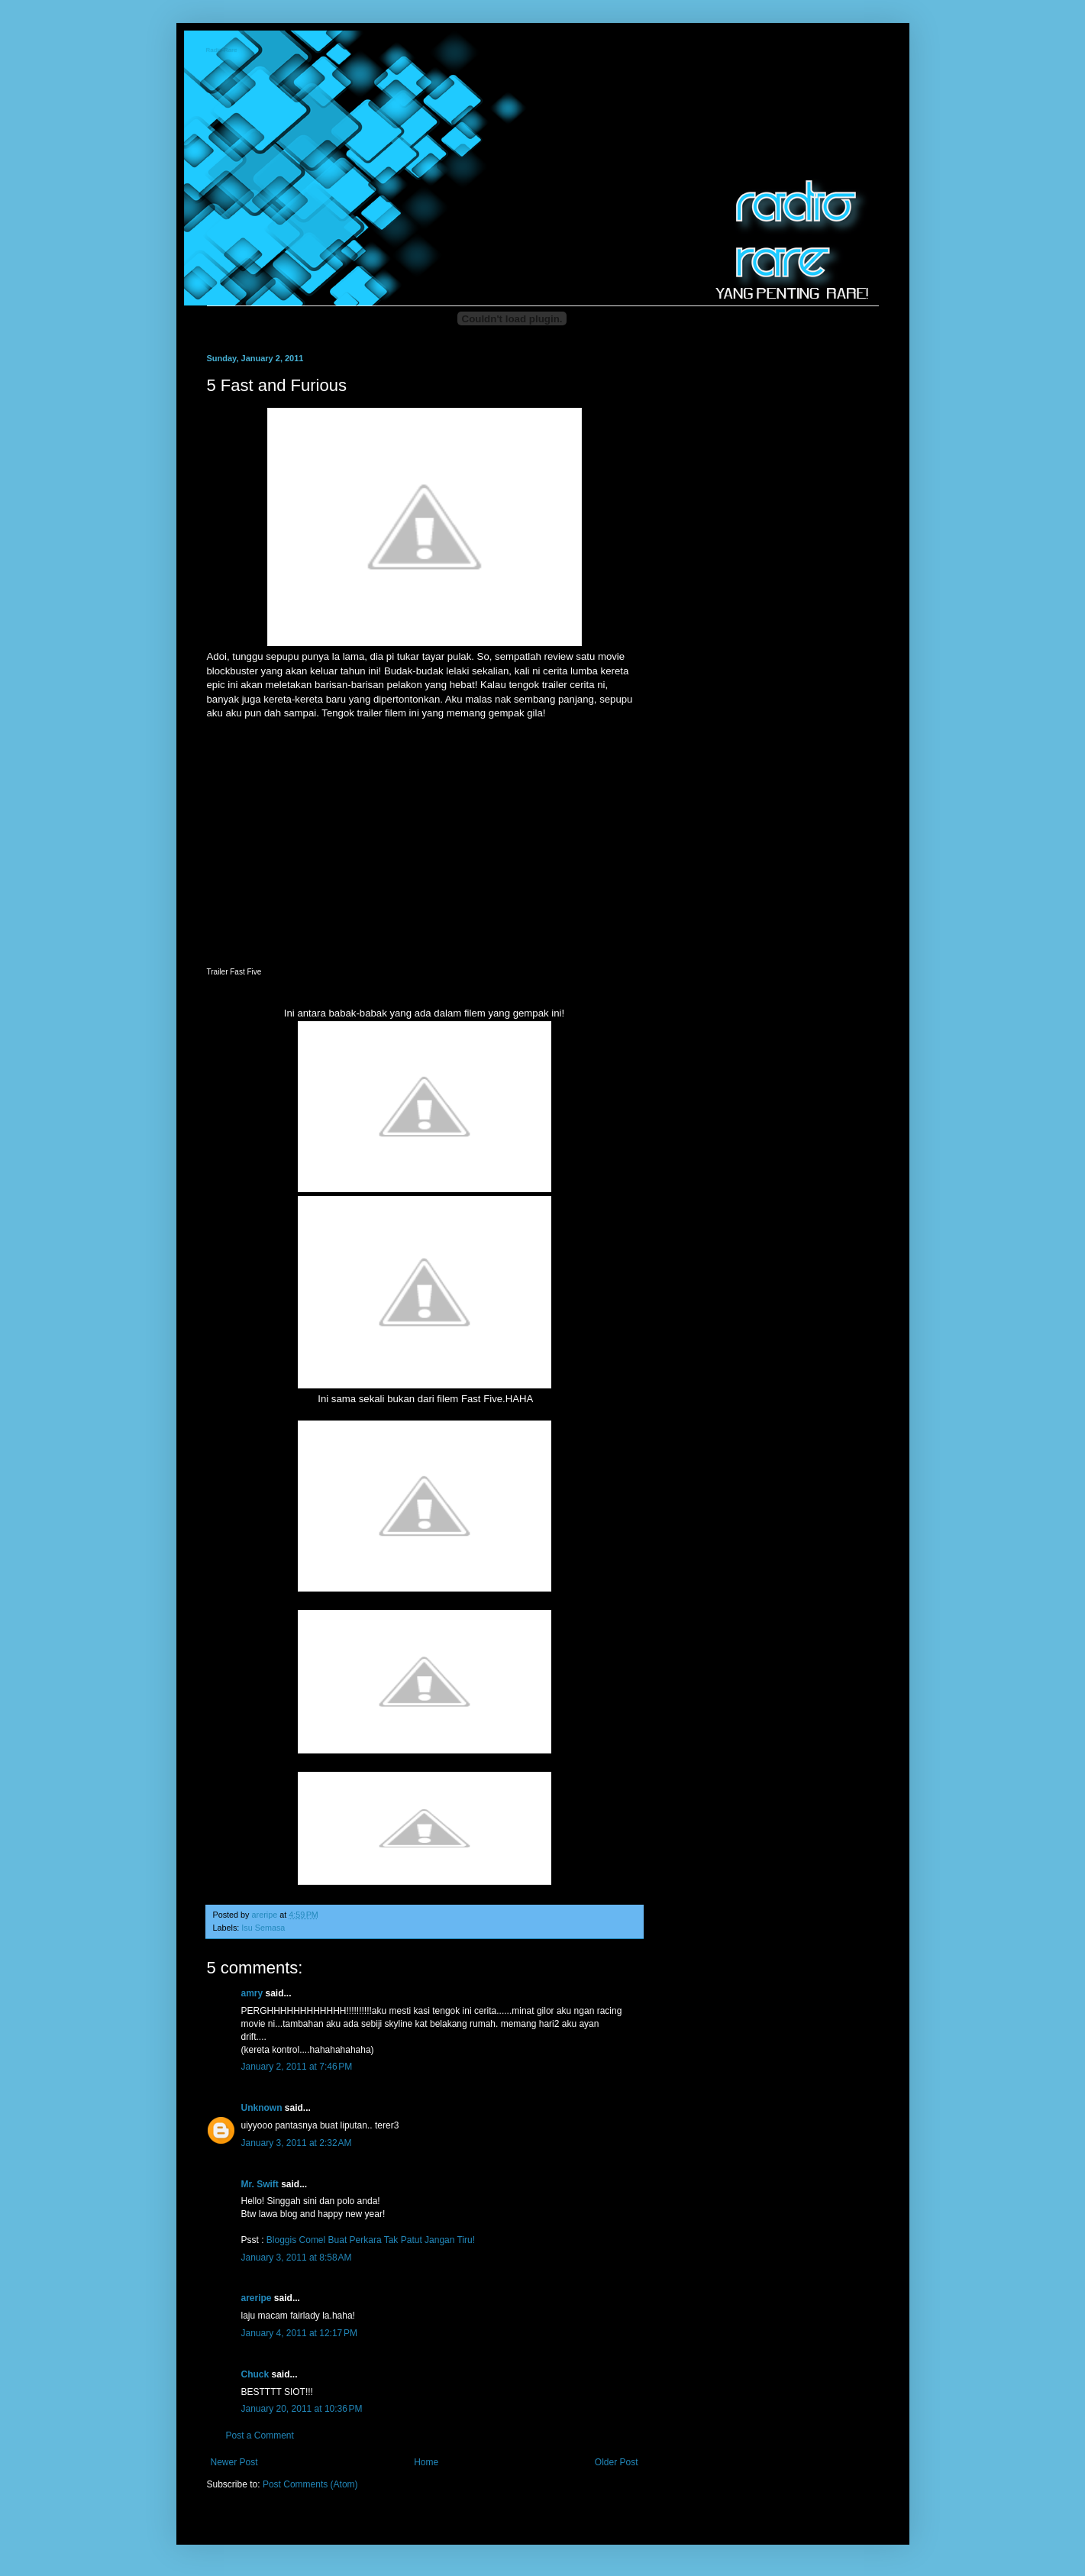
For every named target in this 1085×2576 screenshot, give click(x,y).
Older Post (616, 2462)
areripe (256, 2298)
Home (426, 2462)
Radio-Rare (222, 50)
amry (252, 1993)
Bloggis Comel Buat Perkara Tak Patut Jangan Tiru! (370, 2240)
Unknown (262, 2107)
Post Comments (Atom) (310, 2484)
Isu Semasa (263, 1927)
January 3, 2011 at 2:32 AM (296, 2143)
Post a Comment (260, 2435)
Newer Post (234, 2462)
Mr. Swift (260, 2184)
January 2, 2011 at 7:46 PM (297, 2066)
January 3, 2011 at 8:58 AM (296, 2257)
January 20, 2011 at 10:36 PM (302, 2408)
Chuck (255, 2374)
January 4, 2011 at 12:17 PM (299, 2333)
